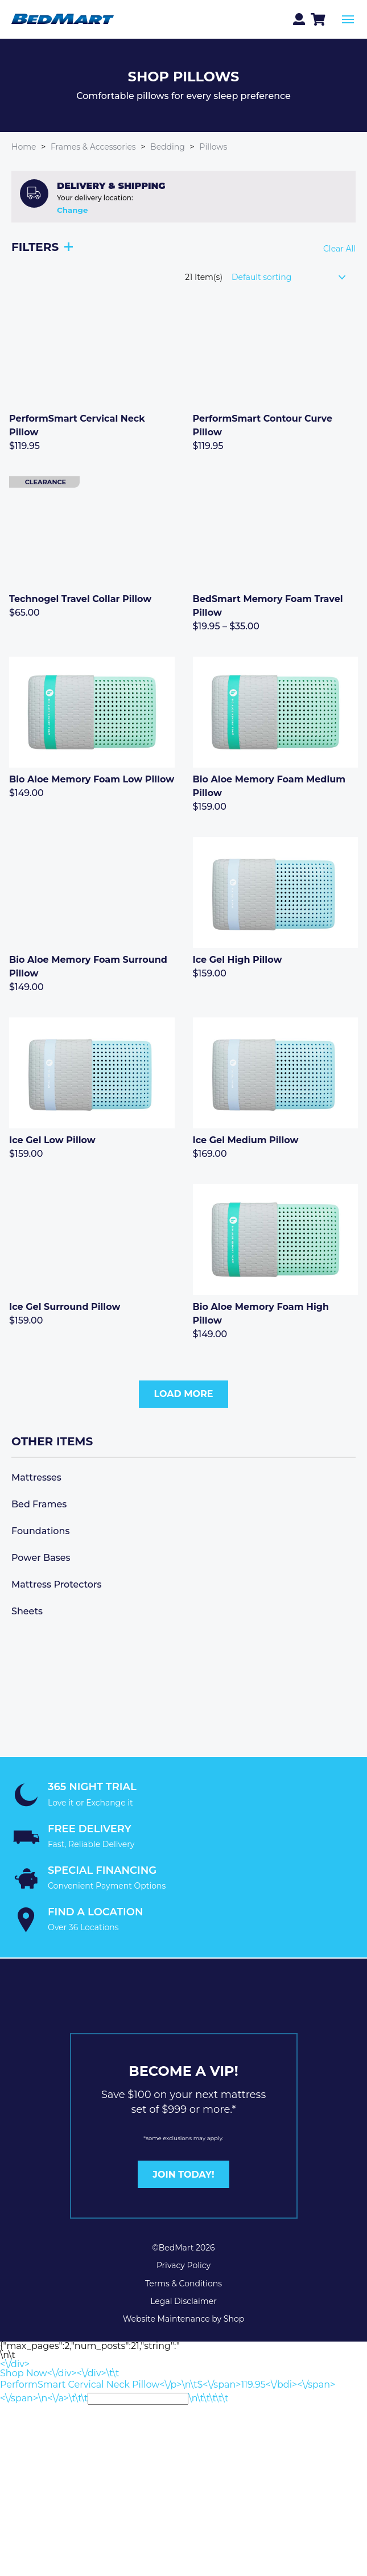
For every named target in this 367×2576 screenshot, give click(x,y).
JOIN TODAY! (183, 2174)
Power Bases (41, 1557)
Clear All (339, 249)
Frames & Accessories (93, 147)
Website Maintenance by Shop (183, 2319)
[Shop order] (294, 277)
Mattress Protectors (56, 1584)
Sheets (27, 1611)
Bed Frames (39, 1504)
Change (72, 210)
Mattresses (36, 1477)
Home (23, 147)
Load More (183, 1393)
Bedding (167, 147)
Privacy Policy (183, 2265)
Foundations (40, 1531)
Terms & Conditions (183, 2283)
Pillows (213, 147)
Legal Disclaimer (183, 2301)
